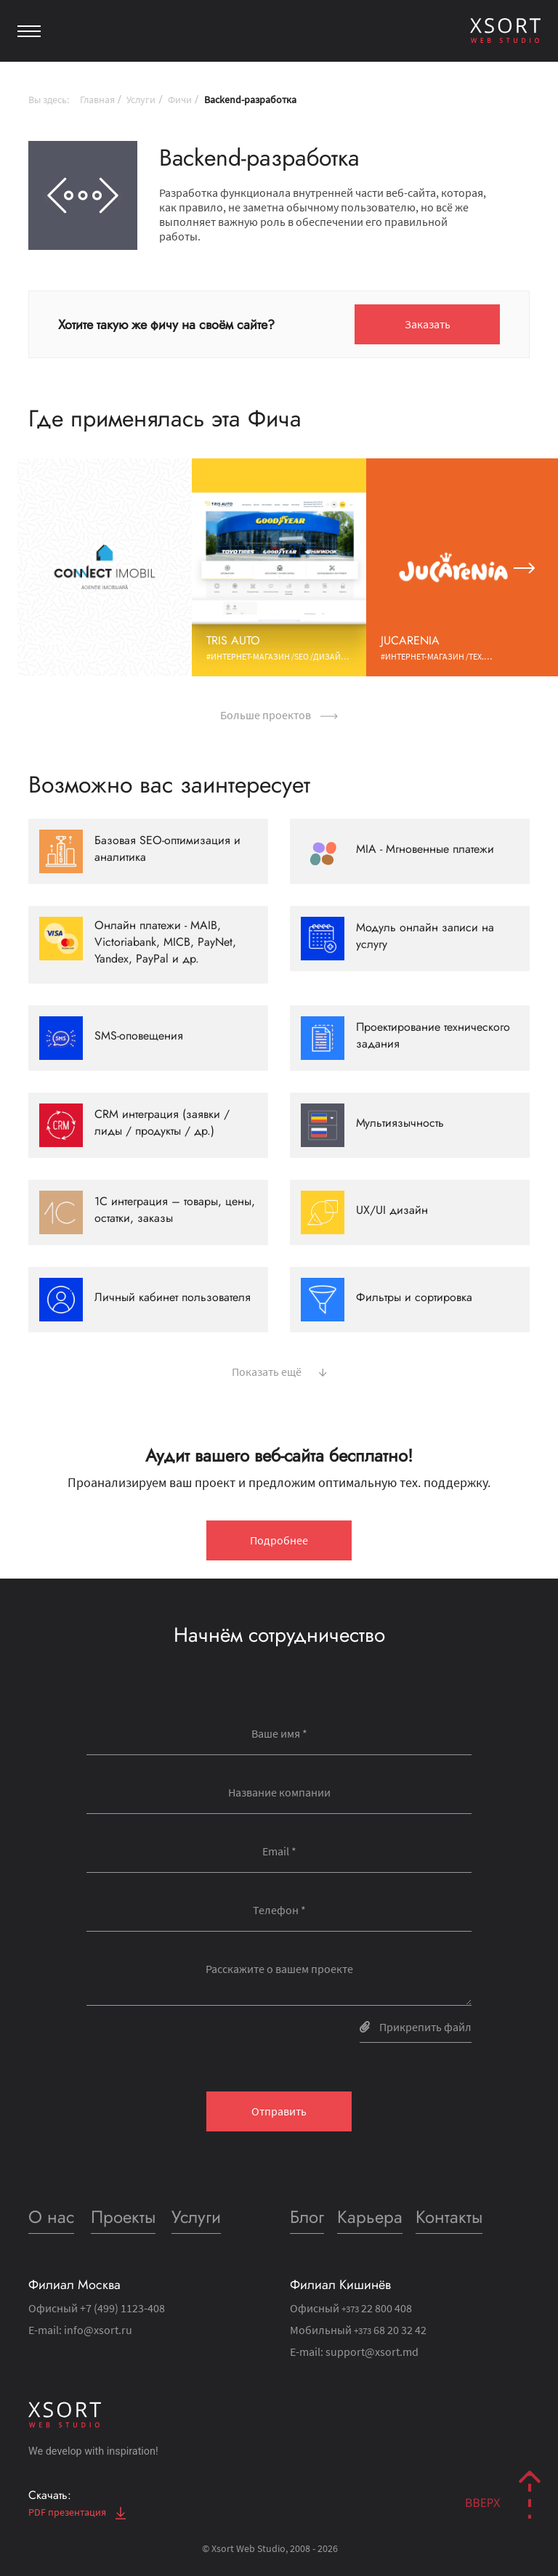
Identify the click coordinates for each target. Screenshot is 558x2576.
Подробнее (279, 1540)
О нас (51, 2216)
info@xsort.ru (98, 2329)
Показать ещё (279, 1370)
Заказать (427, 324)
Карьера (370, 2216)
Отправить (279, 2111)
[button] (33, 567)
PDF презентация (77, 2512)
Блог (307, 2216)
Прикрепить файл (416, 2026)
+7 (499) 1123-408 (122, 2308)
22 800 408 (376, 2308)
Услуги (140, 99)
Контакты (449, 2216)
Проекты (123, 2216)
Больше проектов (279, 715)
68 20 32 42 (390, 2329)
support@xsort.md (372, 2351)
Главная (97, 99)
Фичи (180, 99)
